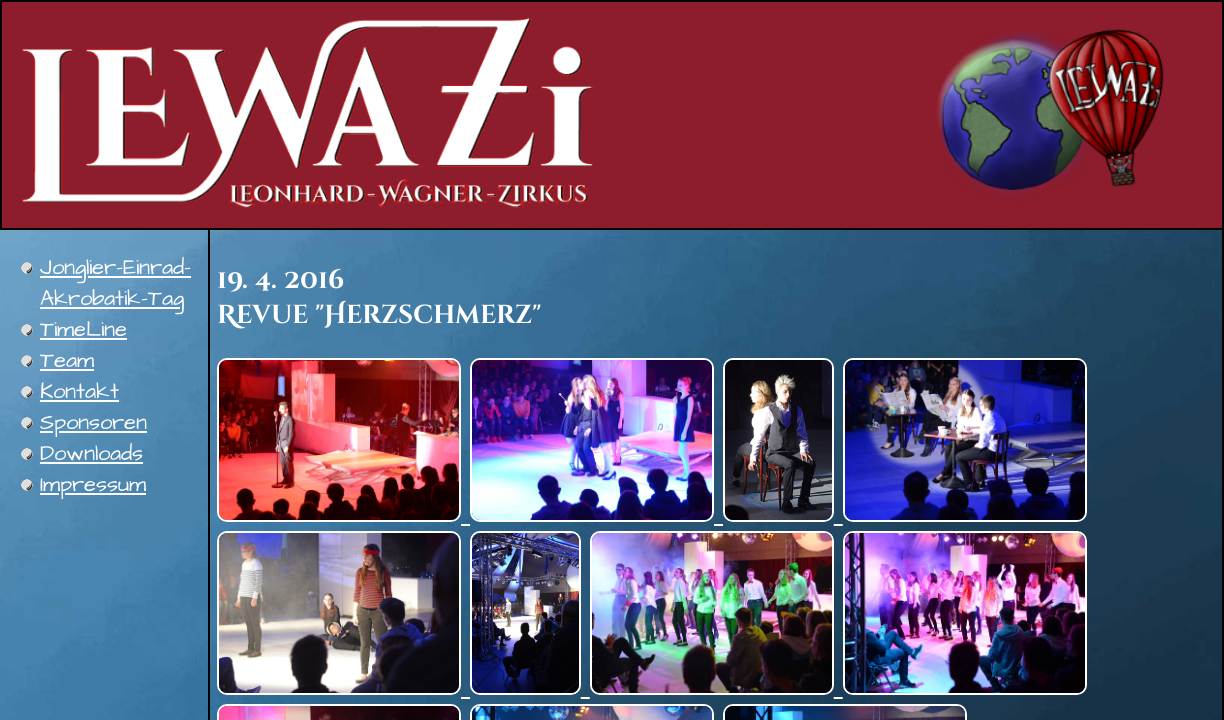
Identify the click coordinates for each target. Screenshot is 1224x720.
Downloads (91, 453)
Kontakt (79, 391)
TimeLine (83, 329)
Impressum (93, 484)
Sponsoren (93, 422)
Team (67, 360)
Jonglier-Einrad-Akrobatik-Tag (115, 283)
